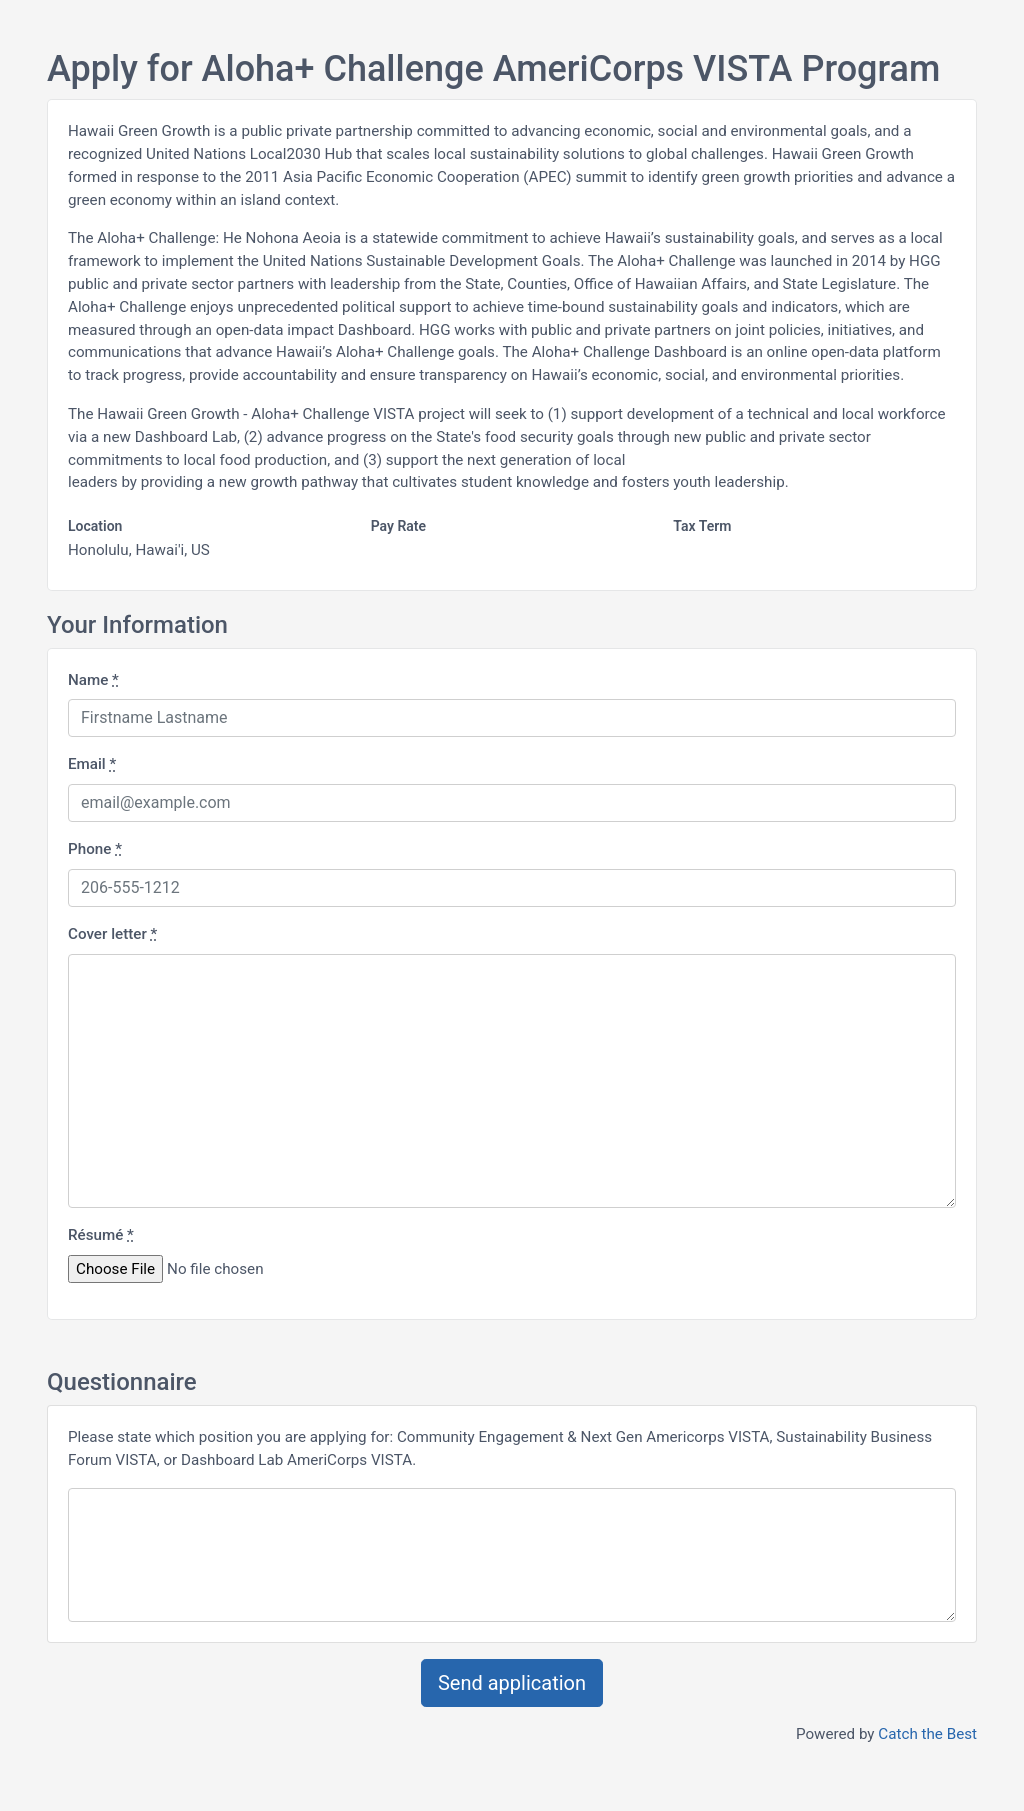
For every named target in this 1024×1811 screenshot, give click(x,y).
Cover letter (112, 934)
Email (92, 764)
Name (93, 680)
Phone (95, 849)
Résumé (101, 1235)
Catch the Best (927, 1734)
